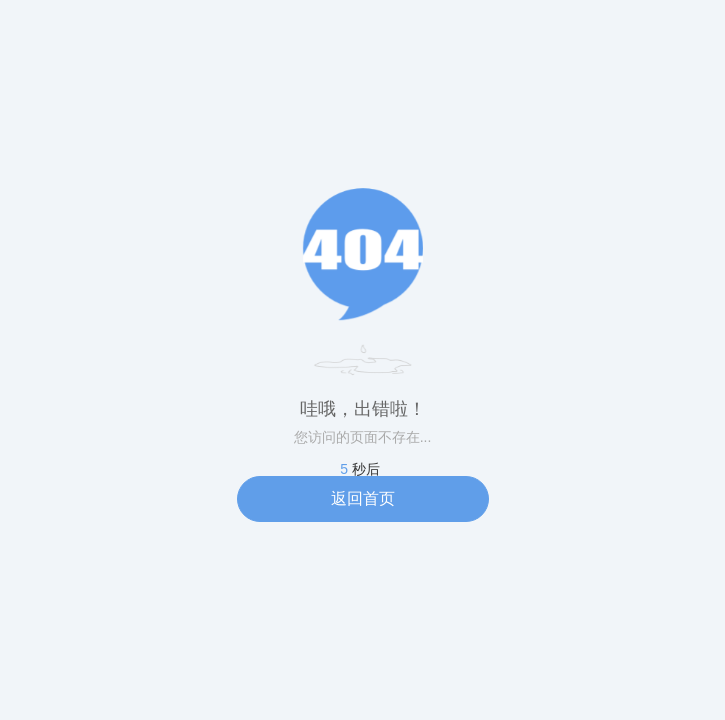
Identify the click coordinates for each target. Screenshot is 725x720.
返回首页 (363, 498)
